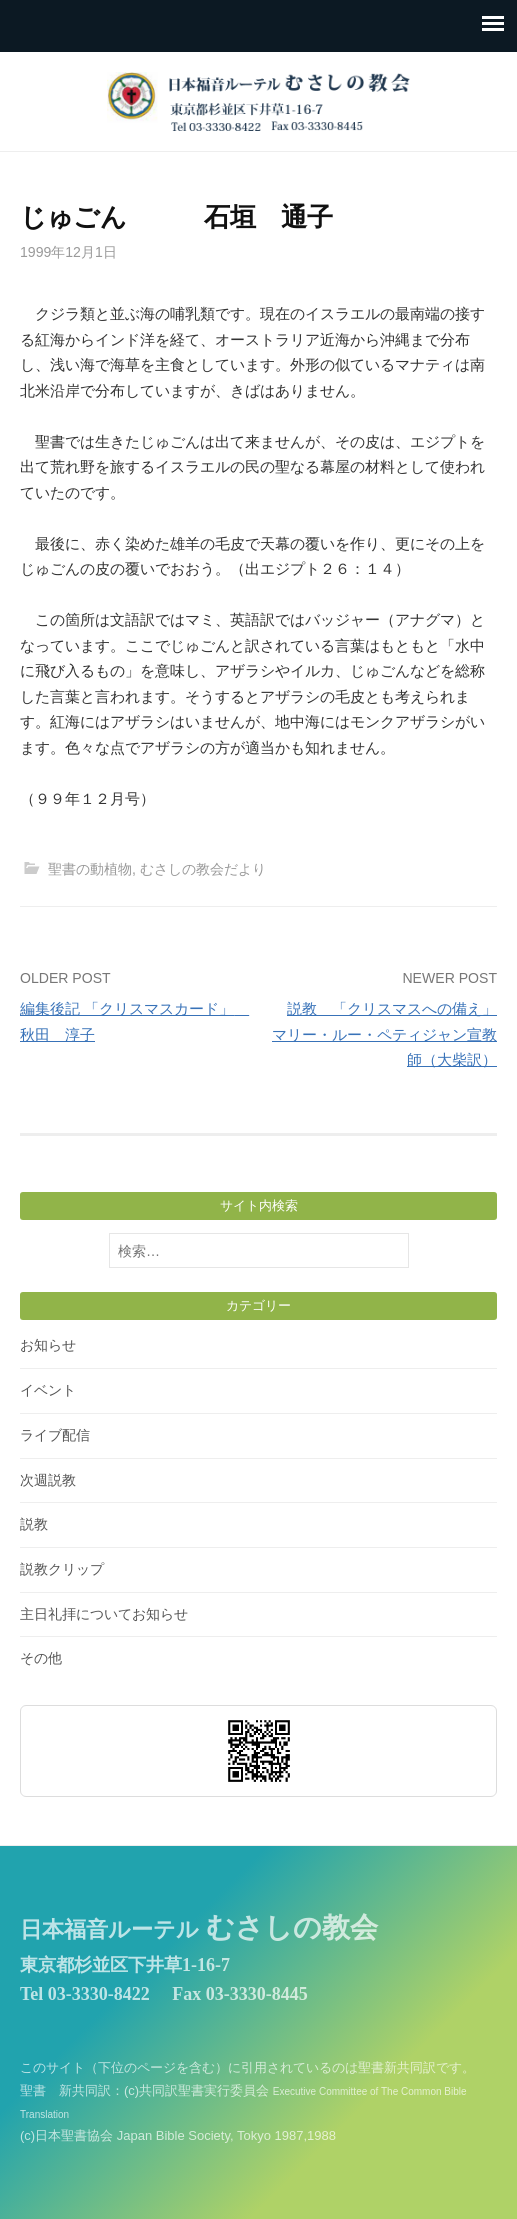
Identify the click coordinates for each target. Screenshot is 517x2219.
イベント (48, 1390)
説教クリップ (62, 1569)
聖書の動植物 (90, 869)
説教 (34, 1524)
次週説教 (48, 1480)
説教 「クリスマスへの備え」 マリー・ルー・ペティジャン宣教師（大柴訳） (384, 1034)
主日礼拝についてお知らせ (104, 1614)
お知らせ (48, 1345)
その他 (41, 1658)
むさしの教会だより (203, 869)
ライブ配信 (55, 1435)
